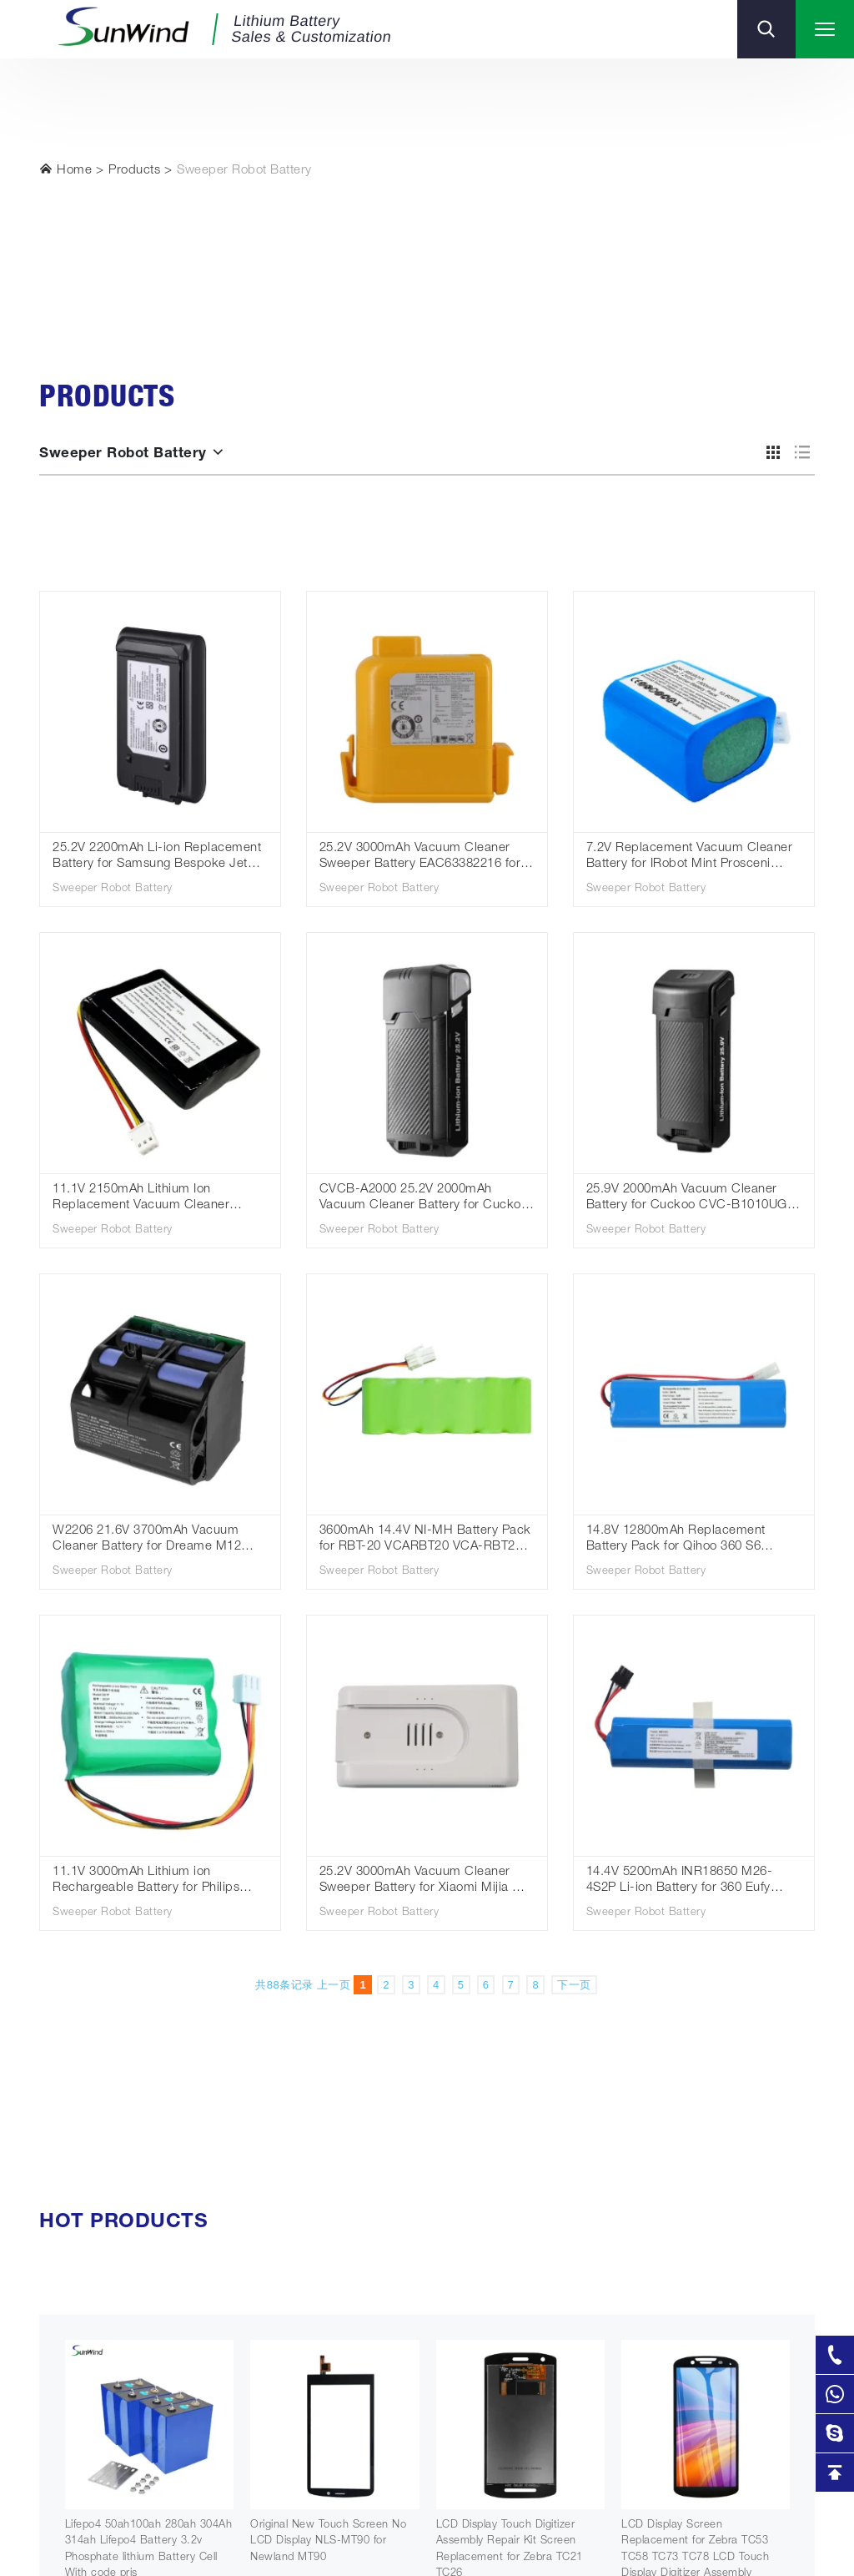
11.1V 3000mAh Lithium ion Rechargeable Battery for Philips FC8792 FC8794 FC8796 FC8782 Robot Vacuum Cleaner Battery (148, 1881)
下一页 (574, 1985)
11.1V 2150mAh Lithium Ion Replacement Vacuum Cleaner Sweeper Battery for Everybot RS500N (141, 1198)
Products (134, 170)
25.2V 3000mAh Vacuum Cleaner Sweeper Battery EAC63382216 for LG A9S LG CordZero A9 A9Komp (420, 857)
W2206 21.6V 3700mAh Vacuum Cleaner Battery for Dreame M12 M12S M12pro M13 (147, 1540)
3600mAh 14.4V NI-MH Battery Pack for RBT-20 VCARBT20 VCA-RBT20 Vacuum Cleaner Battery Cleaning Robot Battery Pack (425, 1540)
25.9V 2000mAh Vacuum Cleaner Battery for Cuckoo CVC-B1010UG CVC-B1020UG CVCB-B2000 (686, 1198)
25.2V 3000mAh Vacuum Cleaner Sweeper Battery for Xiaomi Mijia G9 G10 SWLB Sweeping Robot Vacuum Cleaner (425, 1881)
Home (65, 169)
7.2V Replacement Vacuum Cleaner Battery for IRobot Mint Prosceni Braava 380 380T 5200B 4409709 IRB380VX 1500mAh (689, 857)
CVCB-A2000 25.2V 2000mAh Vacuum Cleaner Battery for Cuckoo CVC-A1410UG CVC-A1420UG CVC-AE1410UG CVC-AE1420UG (426, 1198)
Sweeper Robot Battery (244, 170)
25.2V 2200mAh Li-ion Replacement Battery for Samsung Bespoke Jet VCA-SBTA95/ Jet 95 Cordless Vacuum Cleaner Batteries (157, 857)
